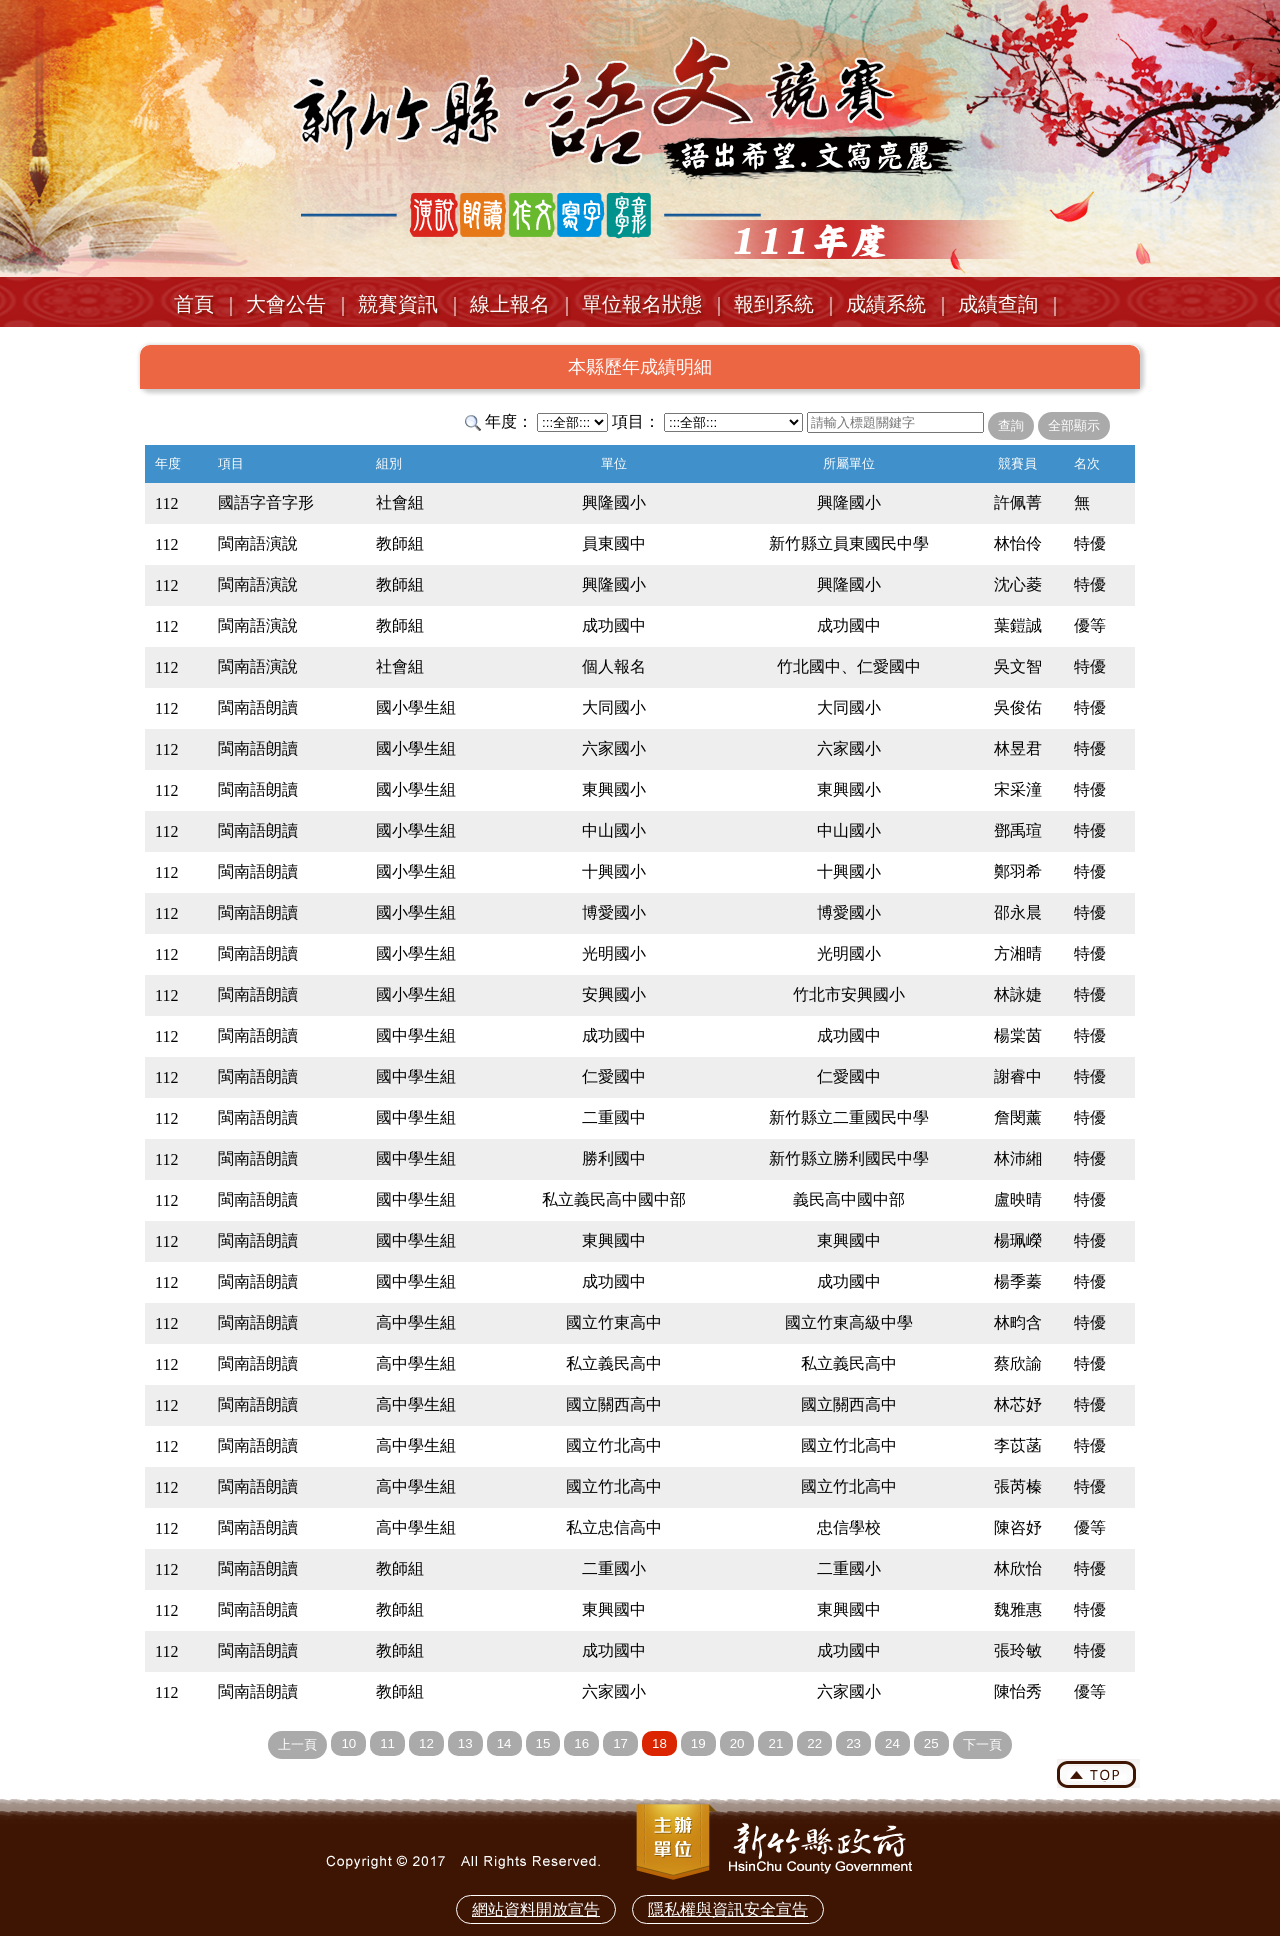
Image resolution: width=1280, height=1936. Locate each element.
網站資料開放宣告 (536, 1909)
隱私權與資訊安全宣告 (728, 1909)
